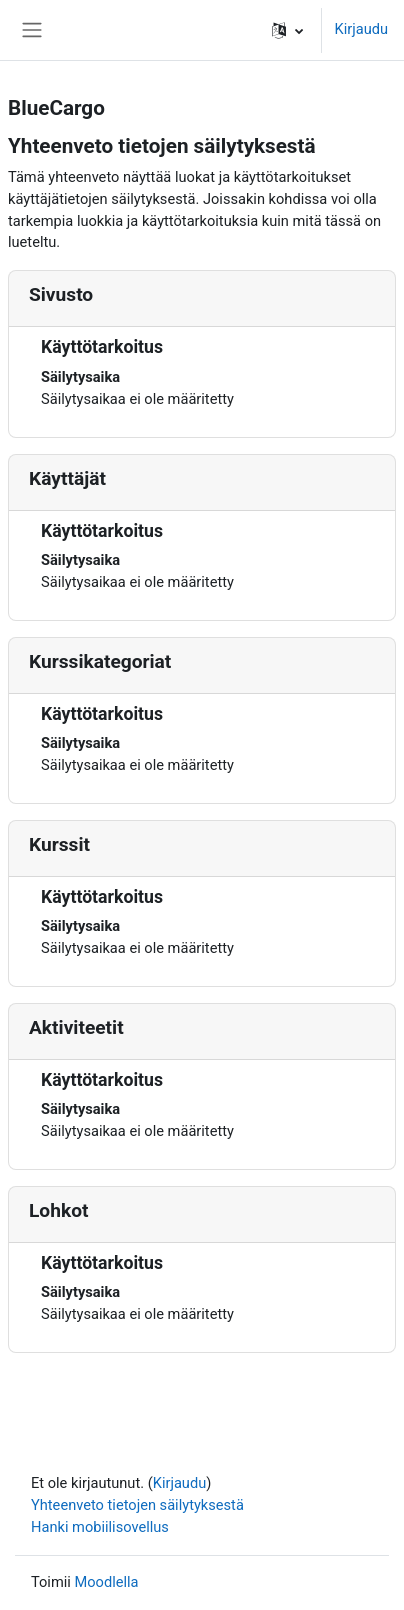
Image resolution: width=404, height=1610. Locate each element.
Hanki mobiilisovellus (100, 1527)
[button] (287, 30)
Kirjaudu (361, 29)
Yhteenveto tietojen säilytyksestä (137, 1505)
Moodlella (106, 1582)
